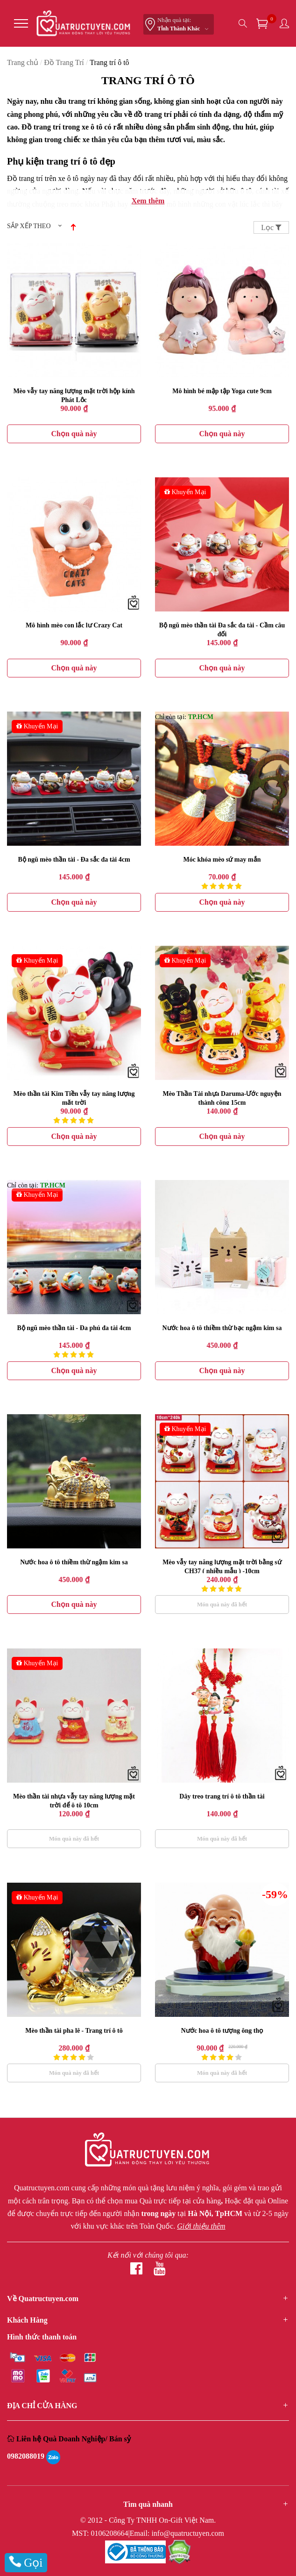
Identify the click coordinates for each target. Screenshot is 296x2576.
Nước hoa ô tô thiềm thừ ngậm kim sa (73, 1562)
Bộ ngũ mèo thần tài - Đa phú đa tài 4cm (74, 1327)
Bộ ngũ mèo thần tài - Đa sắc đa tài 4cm (74, 859)
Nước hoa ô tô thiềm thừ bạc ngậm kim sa (222, 1327)
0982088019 (25, 2456)
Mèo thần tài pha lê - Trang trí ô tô (74, 2030)
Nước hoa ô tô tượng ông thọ (222, 2030)
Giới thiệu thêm (201, 2226)
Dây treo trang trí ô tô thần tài (221, 1796)
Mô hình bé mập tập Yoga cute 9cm (222, 391)
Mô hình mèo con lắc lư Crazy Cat (74, 625)
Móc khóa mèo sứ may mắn (222, 859)
